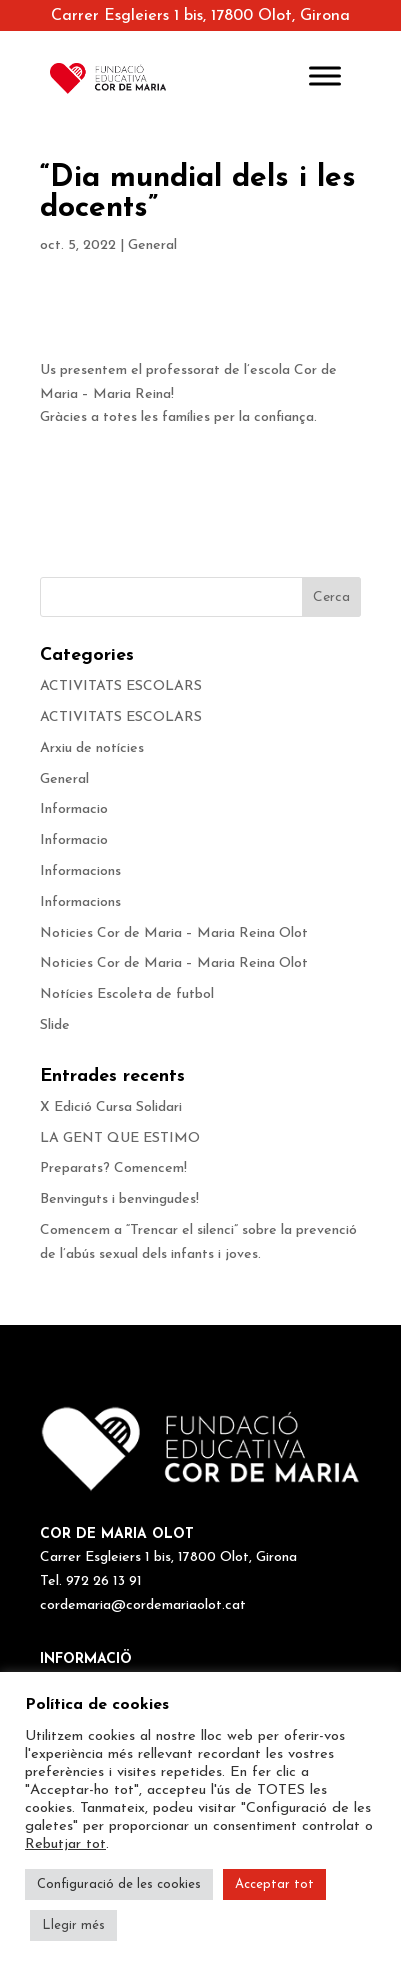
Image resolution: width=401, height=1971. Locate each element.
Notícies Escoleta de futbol (127, 994)
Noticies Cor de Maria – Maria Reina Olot (174, 933)
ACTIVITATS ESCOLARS (121, 686)
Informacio (74, 809)
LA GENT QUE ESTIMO (120, 1138)
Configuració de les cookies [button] (119, 1884)
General (152, 245)
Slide (55, 1025)
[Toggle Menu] (325, 75)
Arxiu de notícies (92, 748)
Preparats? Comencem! (113, 1168)
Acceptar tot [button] (274, 1884)
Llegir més (73, 1925)
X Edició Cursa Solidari (111, 1107)
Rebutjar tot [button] (65, 1844)
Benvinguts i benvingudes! (119, 1199)
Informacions (80, 871)
